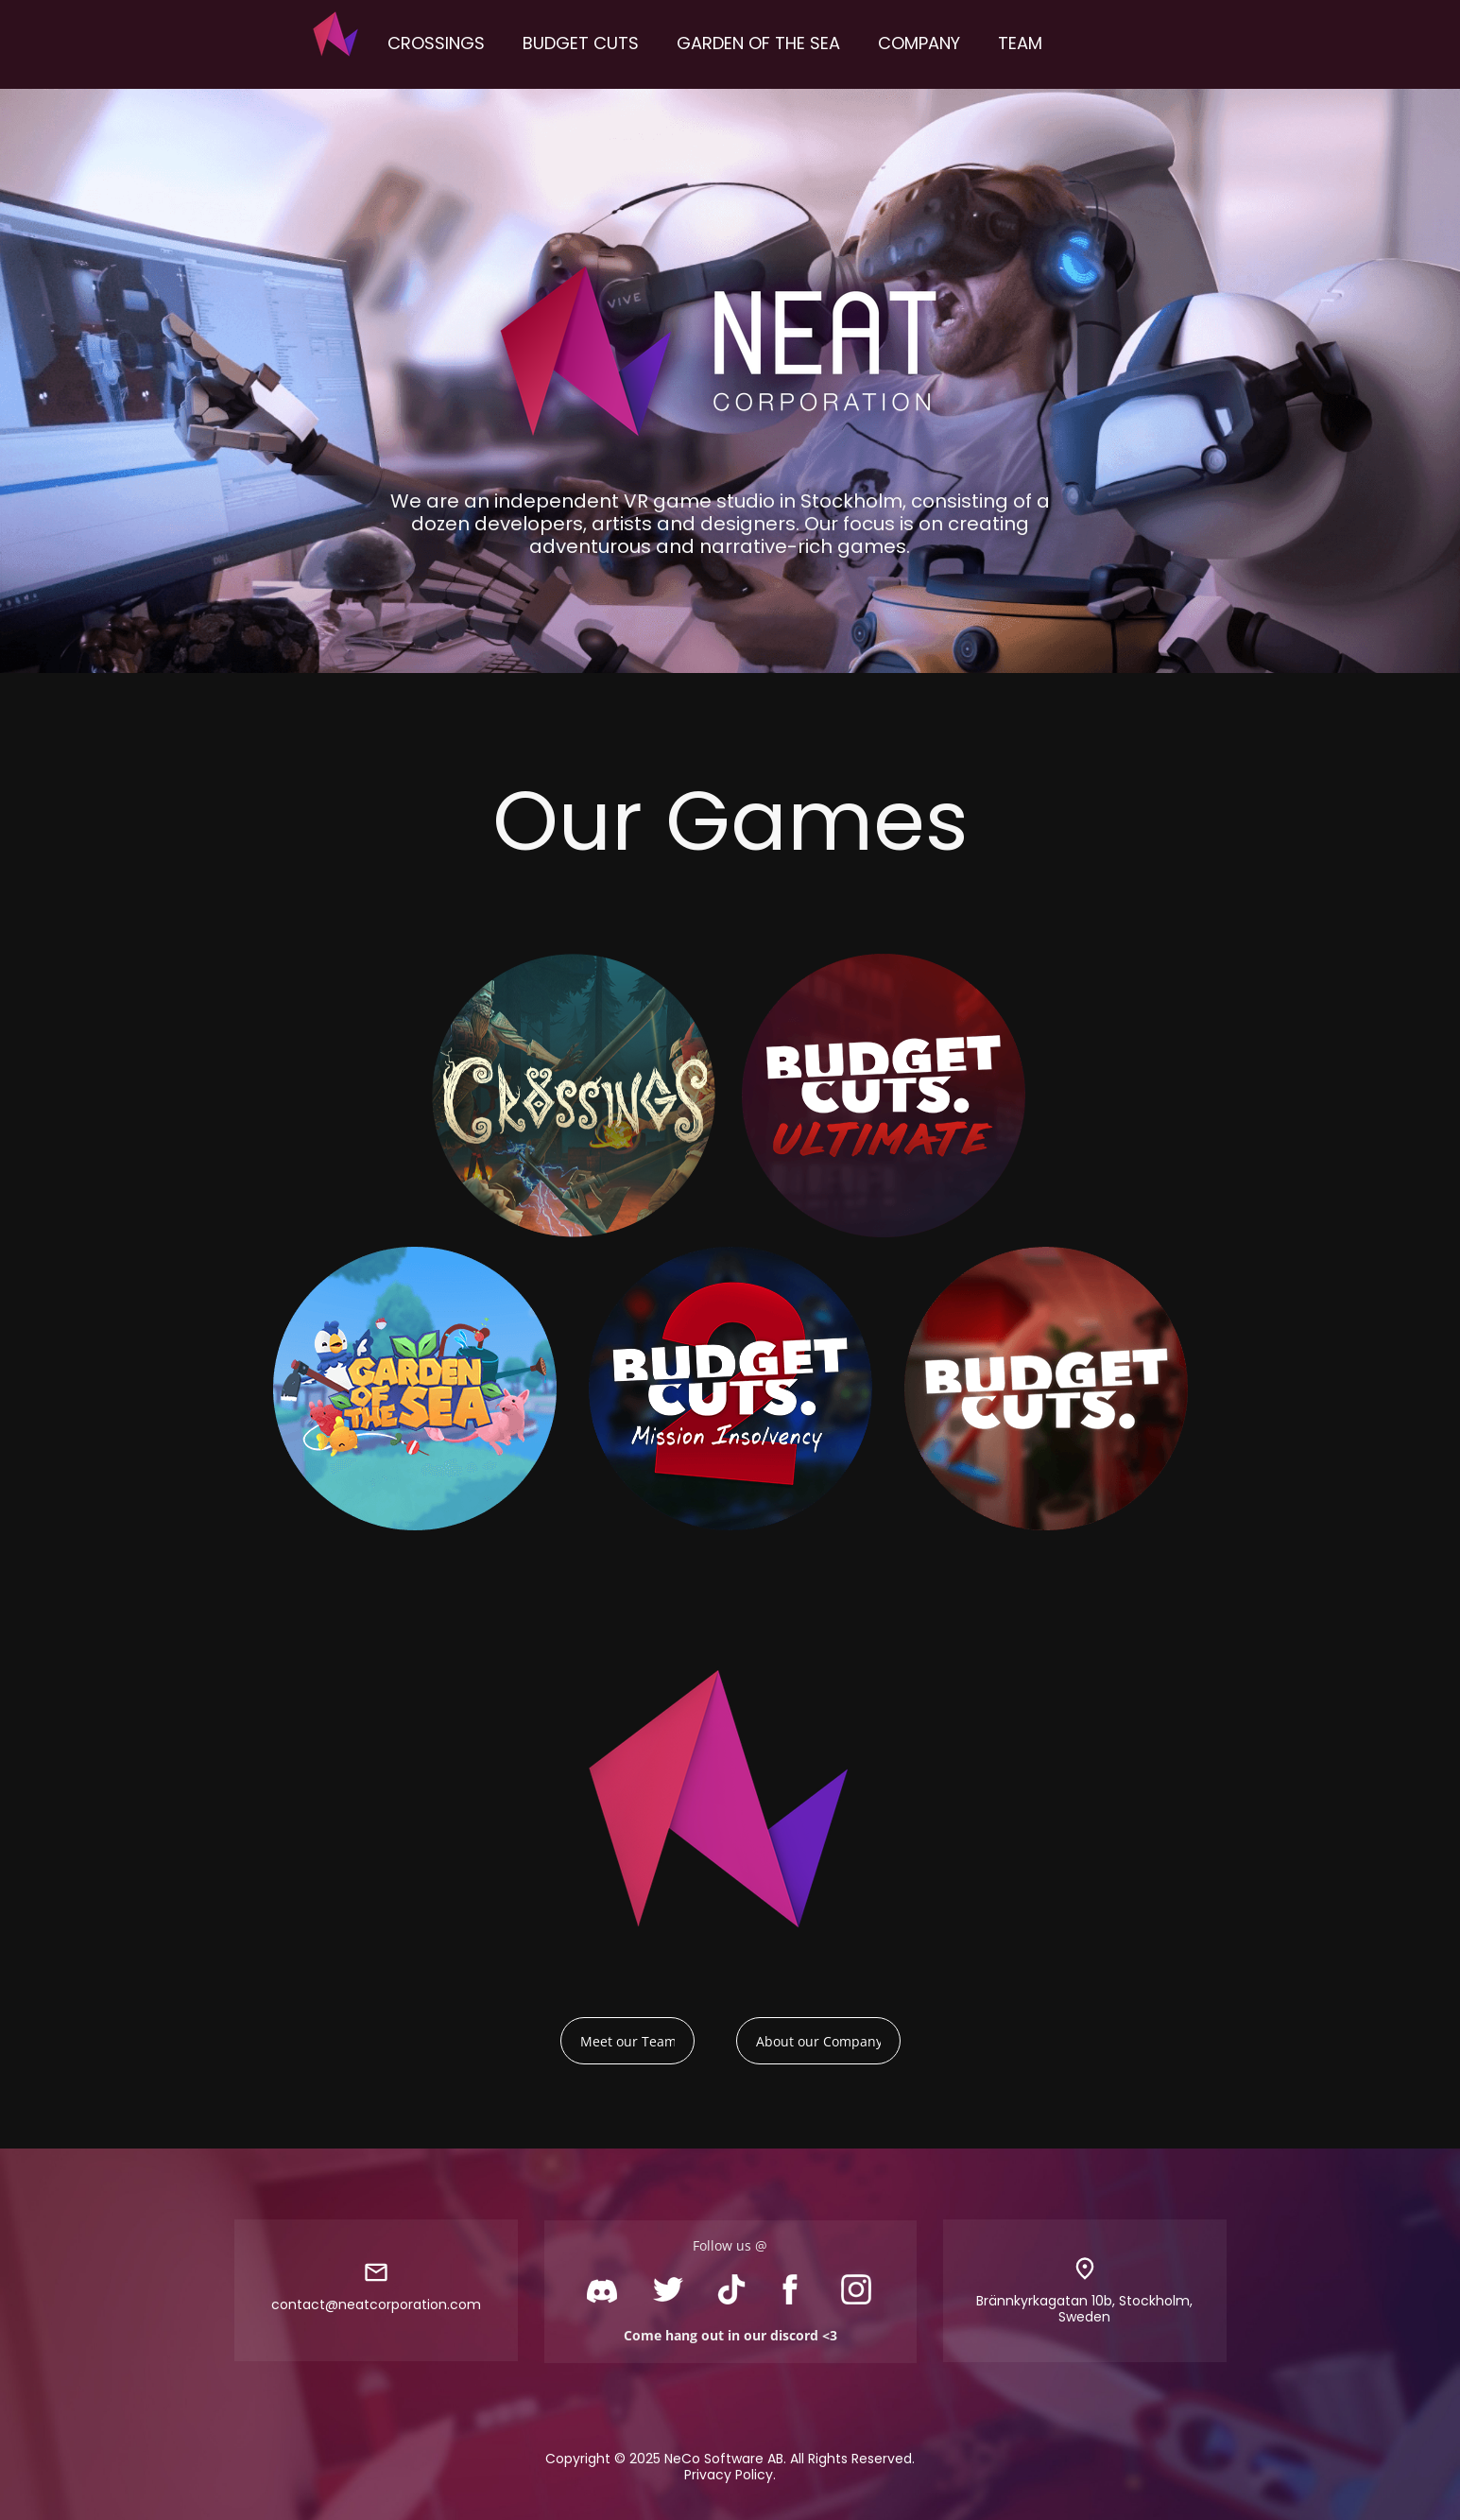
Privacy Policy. (730, 2474)
